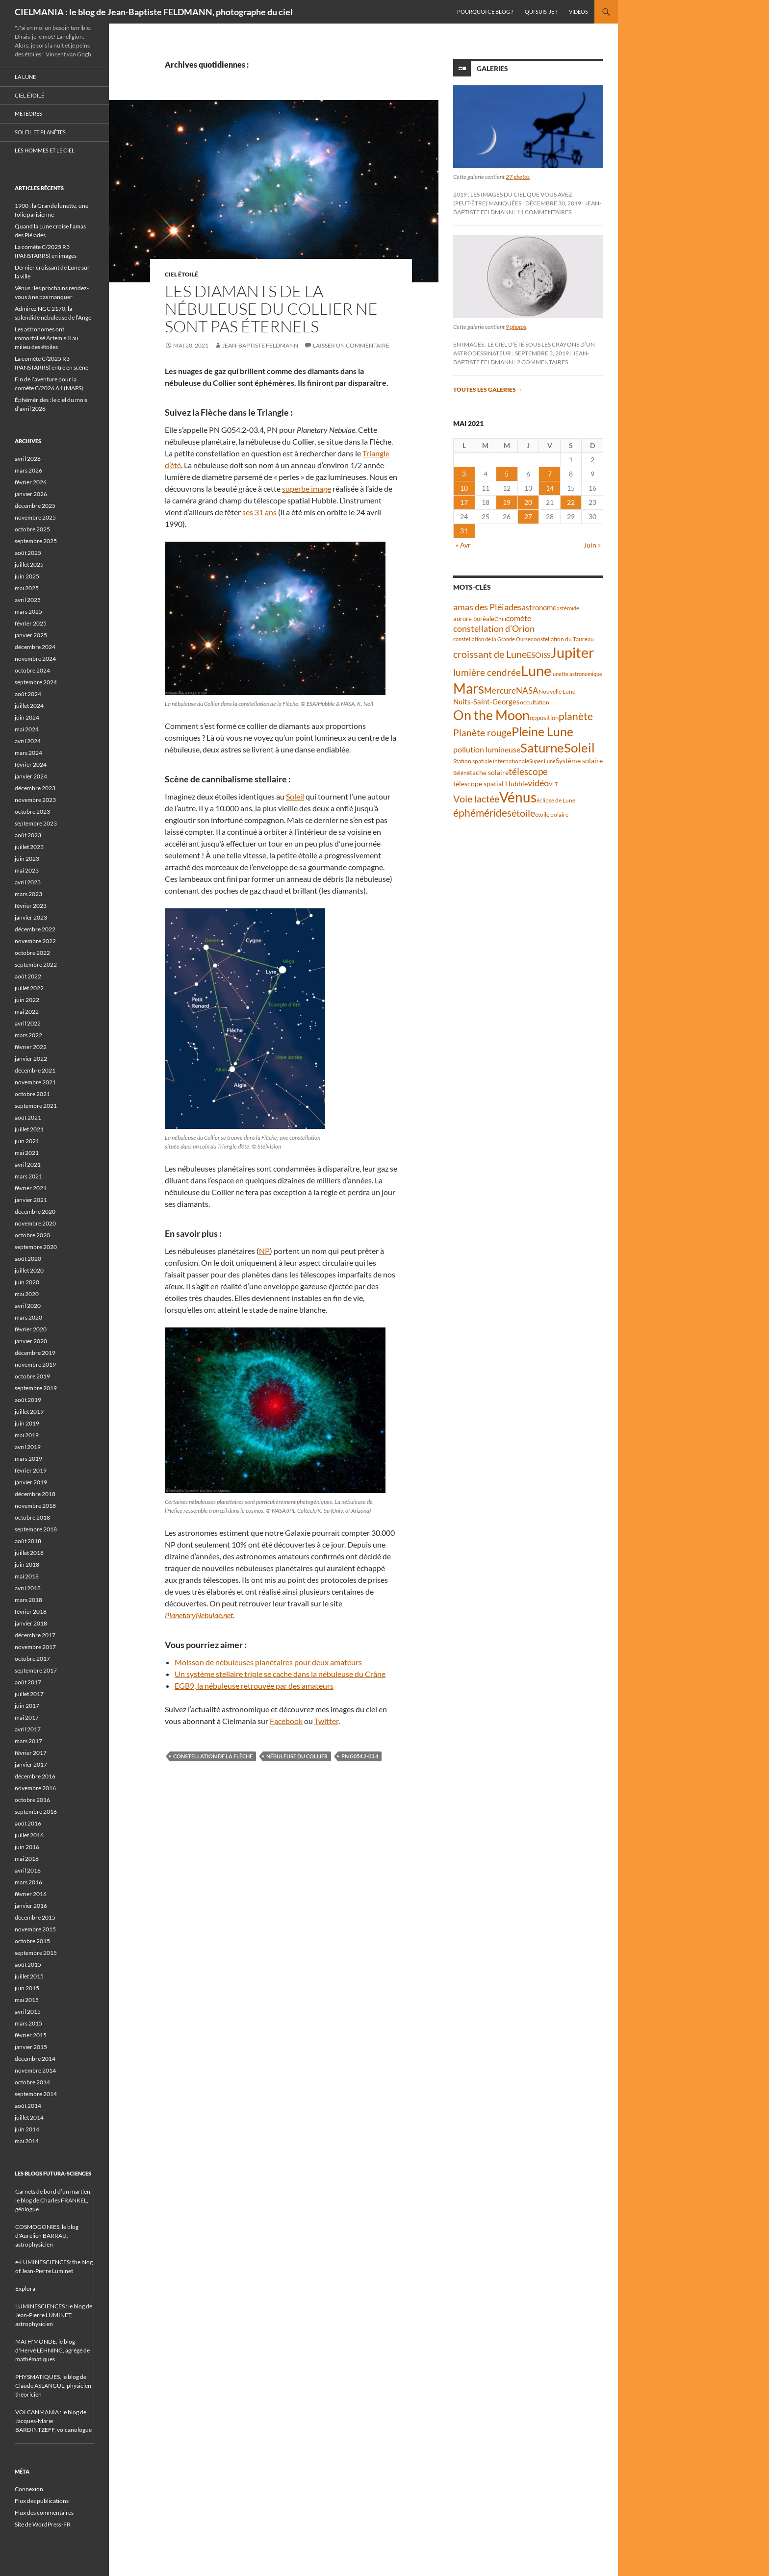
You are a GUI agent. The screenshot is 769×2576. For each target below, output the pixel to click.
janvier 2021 (31, 1199)
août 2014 (28, 2105)
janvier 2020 (31, 1341)
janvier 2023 (31, 917)
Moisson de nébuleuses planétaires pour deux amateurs (268, 1662)
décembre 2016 (35, 1776)
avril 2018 (28, 1588)
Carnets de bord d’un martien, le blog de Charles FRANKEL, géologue (53, 2200)
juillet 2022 (29, 988)
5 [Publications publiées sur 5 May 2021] (507, 474)
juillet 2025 (29, 564)
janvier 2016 (31, 1905)
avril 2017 (28, 1729)
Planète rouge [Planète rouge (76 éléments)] (482, 732)
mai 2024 (27, 729)
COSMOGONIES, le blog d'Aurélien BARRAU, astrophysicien (46, 2235)
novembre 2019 (35, 1364)
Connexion (29, 2489)
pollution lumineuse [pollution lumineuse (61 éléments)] (486, 749)
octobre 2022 (32, 952)
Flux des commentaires (44, 2512)
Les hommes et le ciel (45, 150)
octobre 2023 (32, 811)
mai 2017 (27, 1717)
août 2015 (28, 1964)
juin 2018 (27, 1564)
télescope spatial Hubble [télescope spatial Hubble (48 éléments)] (490, 783)
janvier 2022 (31, 1058)
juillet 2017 (29, 1694)
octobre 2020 (32, 1235)
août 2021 (28, 1117)
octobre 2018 (32, 1517)
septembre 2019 (36, 1388)
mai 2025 (27, 588)
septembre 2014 (36, 2094)
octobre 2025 (32, 529)
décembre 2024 (35, 646)
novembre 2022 (35, 941)
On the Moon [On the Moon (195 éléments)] (491, 715)
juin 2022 (27, 999)
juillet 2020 (29, 1270)
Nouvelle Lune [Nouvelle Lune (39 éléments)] (556, 691)
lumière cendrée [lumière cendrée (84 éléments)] (487, 672)
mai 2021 (27, 1152)
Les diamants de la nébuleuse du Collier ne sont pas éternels (271, 308)
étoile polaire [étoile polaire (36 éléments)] (551, 814)
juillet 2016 (29, 1835)
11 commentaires (544, 212)
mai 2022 (27, 1011)
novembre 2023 (35, 799)
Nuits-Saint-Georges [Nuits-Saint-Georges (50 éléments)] (486, 702)
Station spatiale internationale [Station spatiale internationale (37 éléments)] (491, 761)
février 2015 (31, 2035)
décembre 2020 (35, 1211)
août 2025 (28, 552)
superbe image (306, 488)
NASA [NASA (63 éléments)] (527, 690)
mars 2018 (28, 1599)
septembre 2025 (36, 541)
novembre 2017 (35, 1647)
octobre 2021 (32, 1094)
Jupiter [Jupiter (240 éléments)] (572, 652)
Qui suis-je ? (541, 11)
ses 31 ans (259, 512)
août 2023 (28, 835)
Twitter (326, 1721)
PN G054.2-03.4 (359, 1756)
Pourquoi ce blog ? (485, 11)
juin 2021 (27, 1141)
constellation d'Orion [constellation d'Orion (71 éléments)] (494, 628)
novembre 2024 (35, 658)
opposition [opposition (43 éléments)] (544, 718)
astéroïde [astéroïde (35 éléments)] (568, 608)
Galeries (492, 68)
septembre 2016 (36, 1811)
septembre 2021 (36, 1105)
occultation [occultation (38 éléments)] (534, 702)
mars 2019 (28, 1458)
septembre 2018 (36, 1529)
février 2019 (31, 1470)
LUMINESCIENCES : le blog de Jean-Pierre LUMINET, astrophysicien (53, 2314)
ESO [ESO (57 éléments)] (534, 654)
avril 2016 (28, 1870)
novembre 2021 (35, 1082)
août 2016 (28, 1823)
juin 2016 (27, 1847)
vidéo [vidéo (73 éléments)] (538, 782)
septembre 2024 (36, 682)
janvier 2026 (31, 494)
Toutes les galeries (488, 389)
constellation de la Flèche (213, 1756)
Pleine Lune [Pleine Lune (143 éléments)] (542, 732)
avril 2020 (28, 1305)
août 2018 (28, 1541)
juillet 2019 (29, 1411)
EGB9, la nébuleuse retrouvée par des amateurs (254, 1685)
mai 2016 (27, 1858)
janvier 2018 (31, 1623)
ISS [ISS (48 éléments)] (545, 655)
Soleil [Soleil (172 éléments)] (579, 747)
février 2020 (31, 1329)
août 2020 (28, 1258)
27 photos (518, 176)
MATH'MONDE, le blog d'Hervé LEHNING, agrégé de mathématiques (52, 2350)
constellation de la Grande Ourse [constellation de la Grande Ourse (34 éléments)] (492, 639)
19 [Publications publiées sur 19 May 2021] (507, 502)
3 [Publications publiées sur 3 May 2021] (464, 474)
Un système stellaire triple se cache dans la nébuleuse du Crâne (280, 1673)
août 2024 (28, 694)
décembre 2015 (35, 1917)
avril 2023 (28, 882)
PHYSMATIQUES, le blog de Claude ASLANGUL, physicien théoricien (53, 2385)
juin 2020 (27, 1282)
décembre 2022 (35, 929)
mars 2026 (28, 470)
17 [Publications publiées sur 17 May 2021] (464, 502)
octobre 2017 (32, 1658)
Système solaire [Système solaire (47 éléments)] (579, 760)
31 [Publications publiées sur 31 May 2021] (464, 530)
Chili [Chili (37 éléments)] (500, 619)
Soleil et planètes (40, 132)
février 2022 (31, 1046)
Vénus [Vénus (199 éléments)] (518, 797)
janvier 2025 (31, 635)
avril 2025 (28, 599)
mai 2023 (27, 870)
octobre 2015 (32, 1941)
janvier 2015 (31, 2047)
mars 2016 (28, 1882)
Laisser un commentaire (351, 345)
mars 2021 (28, 1176)
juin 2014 (27, 2129)
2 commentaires (542, 362)
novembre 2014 (35, 2070)
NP (264, 1250)
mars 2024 (28, 752)
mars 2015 (28, 2023)
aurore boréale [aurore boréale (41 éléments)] (473, 619)
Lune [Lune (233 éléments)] (536, 670)
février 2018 (31, 1611)
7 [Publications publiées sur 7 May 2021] (550, 474)
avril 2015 (28, 2011)
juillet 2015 (29, 1976)
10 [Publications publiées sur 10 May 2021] (464, 488)
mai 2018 (27, 1576)
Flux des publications (42, 2500)
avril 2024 (28, 741)
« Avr (463, 545)
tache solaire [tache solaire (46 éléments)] (489, 772)
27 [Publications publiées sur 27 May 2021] (528, 516)
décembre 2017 (35, 1635)
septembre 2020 (36, 1246)
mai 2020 (27, 1294)
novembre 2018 (35, 1505)
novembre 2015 (35, 1929)
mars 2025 (28, 611)
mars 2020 (28, 1317)
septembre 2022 (36, 964)
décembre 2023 (35, 788)
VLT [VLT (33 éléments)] (553, 784)
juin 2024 (27, 717)
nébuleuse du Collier (297, 1756)
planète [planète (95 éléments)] (576, 716)
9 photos (516, 326)
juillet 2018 (29, 1552)
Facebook (286, 1721)
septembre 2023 (36, 823)
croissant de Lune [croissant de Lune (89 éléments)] (490, 654)
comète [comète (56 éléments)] (518, 618)
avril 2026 (28, 458)
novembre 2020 (35, 1223)
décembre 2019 (35, 1352)
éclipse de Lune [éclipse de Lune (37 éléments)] (556, 800)
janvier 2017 (31, 1764)
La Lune (25, 77)
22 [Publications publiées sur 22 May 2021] (571, 502)
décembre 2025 (35, 505)
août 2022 (28, 976)
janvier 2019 (31, 1482)
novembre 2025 (35, 517)
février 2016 (31, 1894)
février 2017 (31, 1752)
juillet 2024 (29, 705)
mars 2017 (28, 1741)
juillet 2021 (29, 1129)
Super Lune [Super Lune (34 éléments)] (542, 761)
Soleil (295, 796)
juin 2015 (27, 1988)
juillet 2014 (29, 2117)
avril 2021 (28, 1164)
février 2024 (31, 764)
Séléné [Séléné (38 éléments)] (461, 772)
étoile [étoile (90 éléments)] (523, 813)
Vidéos (578, 11)
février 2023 (31, 905)
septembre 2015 (36, 1952)
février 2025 (31, 623)
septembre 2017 (36, 1670)
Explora (25, 2288)
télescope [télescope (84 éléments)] (528, 771)
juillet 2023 (29, 846)
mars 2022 (28, 1035)
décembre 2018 (35, 1494)
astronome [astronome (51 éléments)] (539, 607)
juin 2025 (27, 576)
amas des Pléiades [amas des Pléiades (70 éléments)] (487, 607)
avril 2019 (28, 1447)
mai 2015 (27, 1999)
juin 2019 (27, 1423)
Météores (28, 113)
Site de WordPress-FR (43, 2524)
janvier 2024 (31, 776)
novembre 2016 (35, 1788)
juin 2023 (27, 858)
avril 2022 (28, 1023)
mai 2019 (27, 1435)
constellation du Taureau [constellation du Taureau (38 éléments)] (562, 639)
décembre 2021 (35, 1070)
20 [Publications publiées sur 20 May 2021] (528, 502)
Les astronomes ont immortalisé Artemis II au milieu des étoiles (46, 337)
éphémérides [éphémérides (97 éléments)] (482, 813)
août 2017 (28, 1682)
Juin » (592, 545)
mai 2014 (27, 2141)
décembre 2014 (35, 2058)
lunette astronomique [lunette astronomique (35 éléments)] (576, 674)
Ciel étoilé (181, 274)
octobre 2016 (32, 1799)
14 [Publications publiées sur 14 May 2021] (550, 488)
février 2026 (31, 482)
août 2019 (28, 1399)
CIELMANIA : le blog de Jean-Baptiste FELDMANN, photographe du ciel (154, 11)
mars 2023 (28, 894)
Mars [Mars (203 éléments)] (468, 688)
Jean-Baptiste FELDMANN (260, 345)
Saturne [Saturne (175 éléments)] (542, 747)
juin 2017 (27, 1705)
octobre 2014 (32, 2082)
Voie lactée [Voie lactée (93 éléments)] (476, 798)
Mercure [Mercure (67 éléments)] (500, 690)
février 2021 (31, 1188)
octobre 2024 (32, 670)
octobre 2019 (32, 1376)
